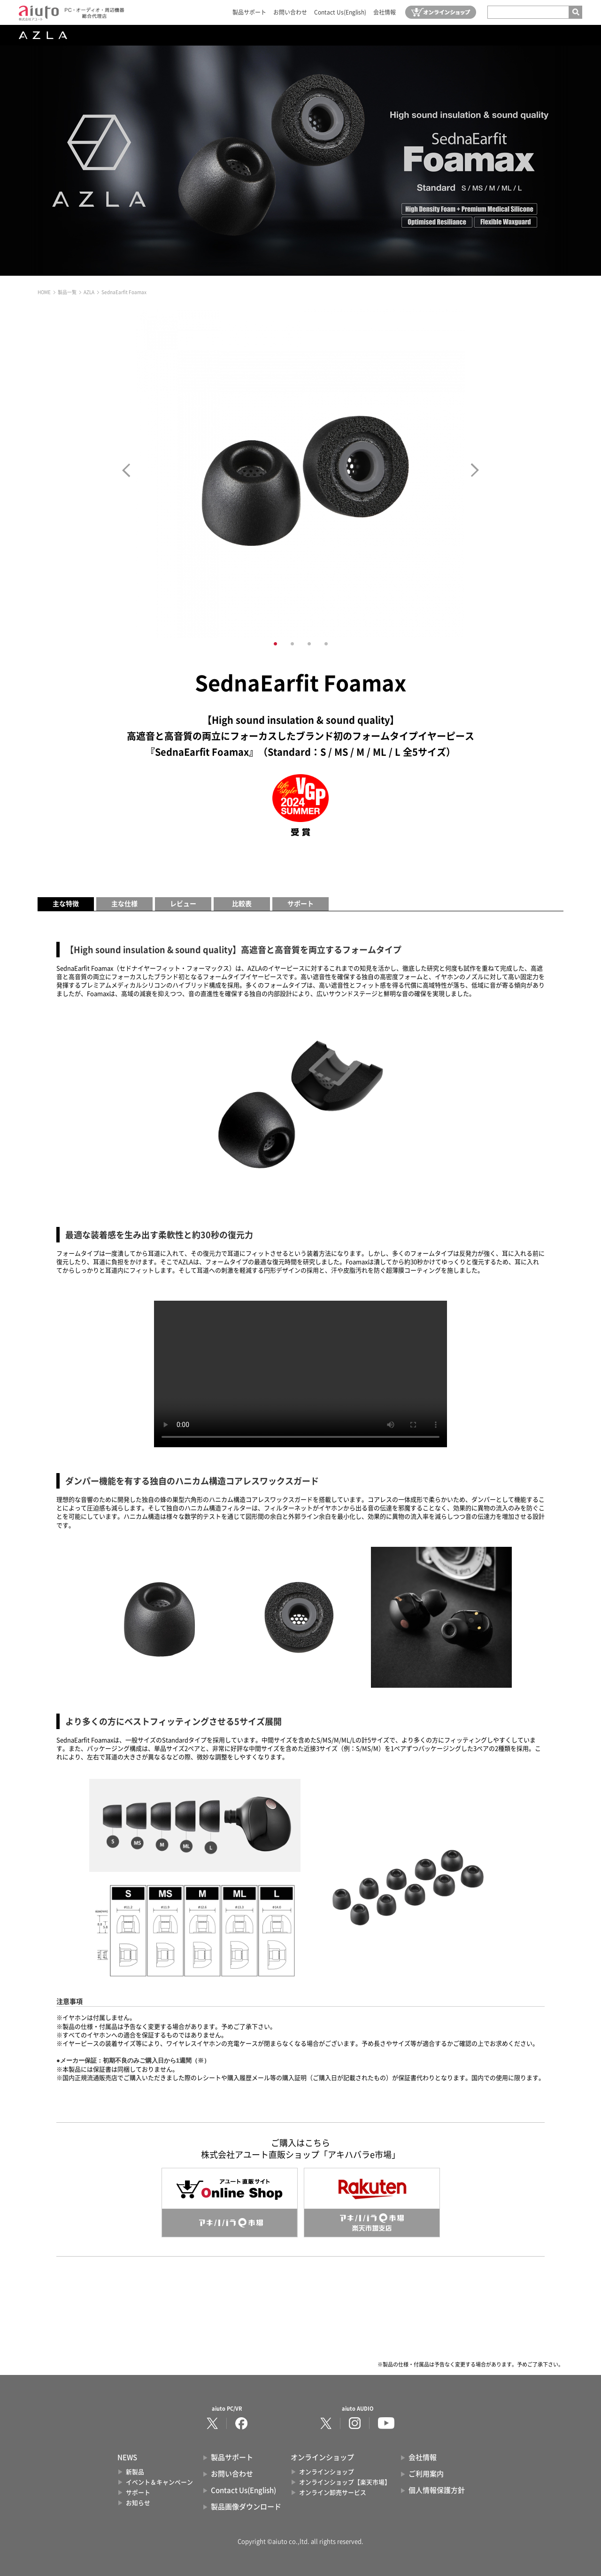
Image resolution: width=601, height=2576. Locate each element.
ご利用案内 (426, 2473)
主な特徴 (66, 903)
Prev (126, 470)
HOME (44, 292)
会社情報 (384, 12)
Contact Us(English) (340, 12)
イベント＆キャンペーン (159, 2482)
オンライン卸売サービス (332, 2493)
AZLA (89, 292)
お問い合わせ (290, 12)
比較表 (242, 903)
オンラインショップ (326, 2472)
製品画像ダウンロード (246, 2506)
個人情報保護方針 (436, 2490)
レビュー (183, 903)
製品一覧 (67, 292)
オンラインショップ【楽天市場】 (345, 2482)
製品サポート (249, 12)
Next (475, 470)
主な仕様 (124, 903)
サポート (300, 903)
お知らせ (138, 2503)
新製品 (135, 2472)
